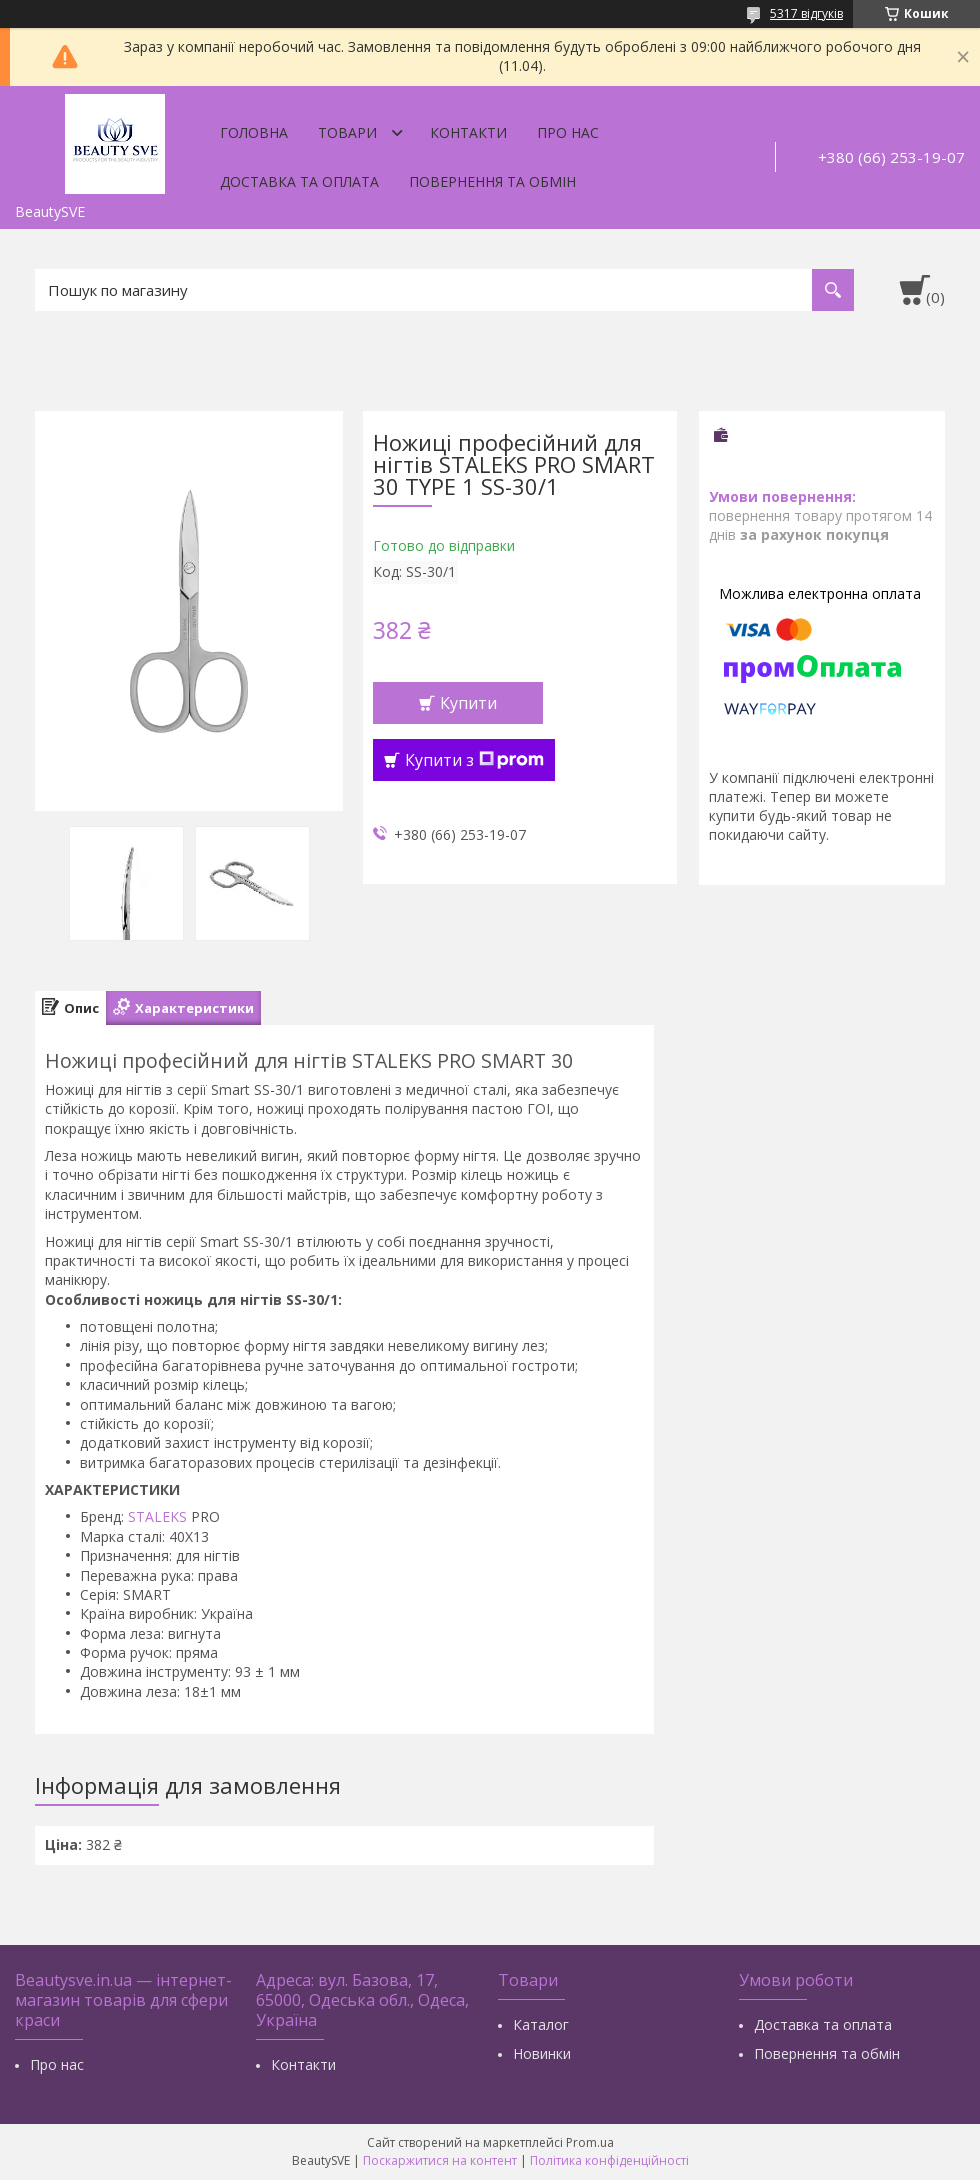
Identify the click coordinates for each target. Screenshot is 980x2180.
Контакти (468, 132)
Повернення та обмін (492, 181)
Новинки (542, 2053)
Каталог (541, 2024)
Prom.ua (590, 2142)
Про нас (568, 132)
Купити (468, 703)
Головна (254, 132)
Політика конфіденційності (609, 2160)
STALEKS (157, 1516)
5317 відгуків (806, 13)
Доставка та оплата (299, 181)
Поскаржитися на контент (440, 2160)
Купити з (474, 760)
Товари (347, 132)
